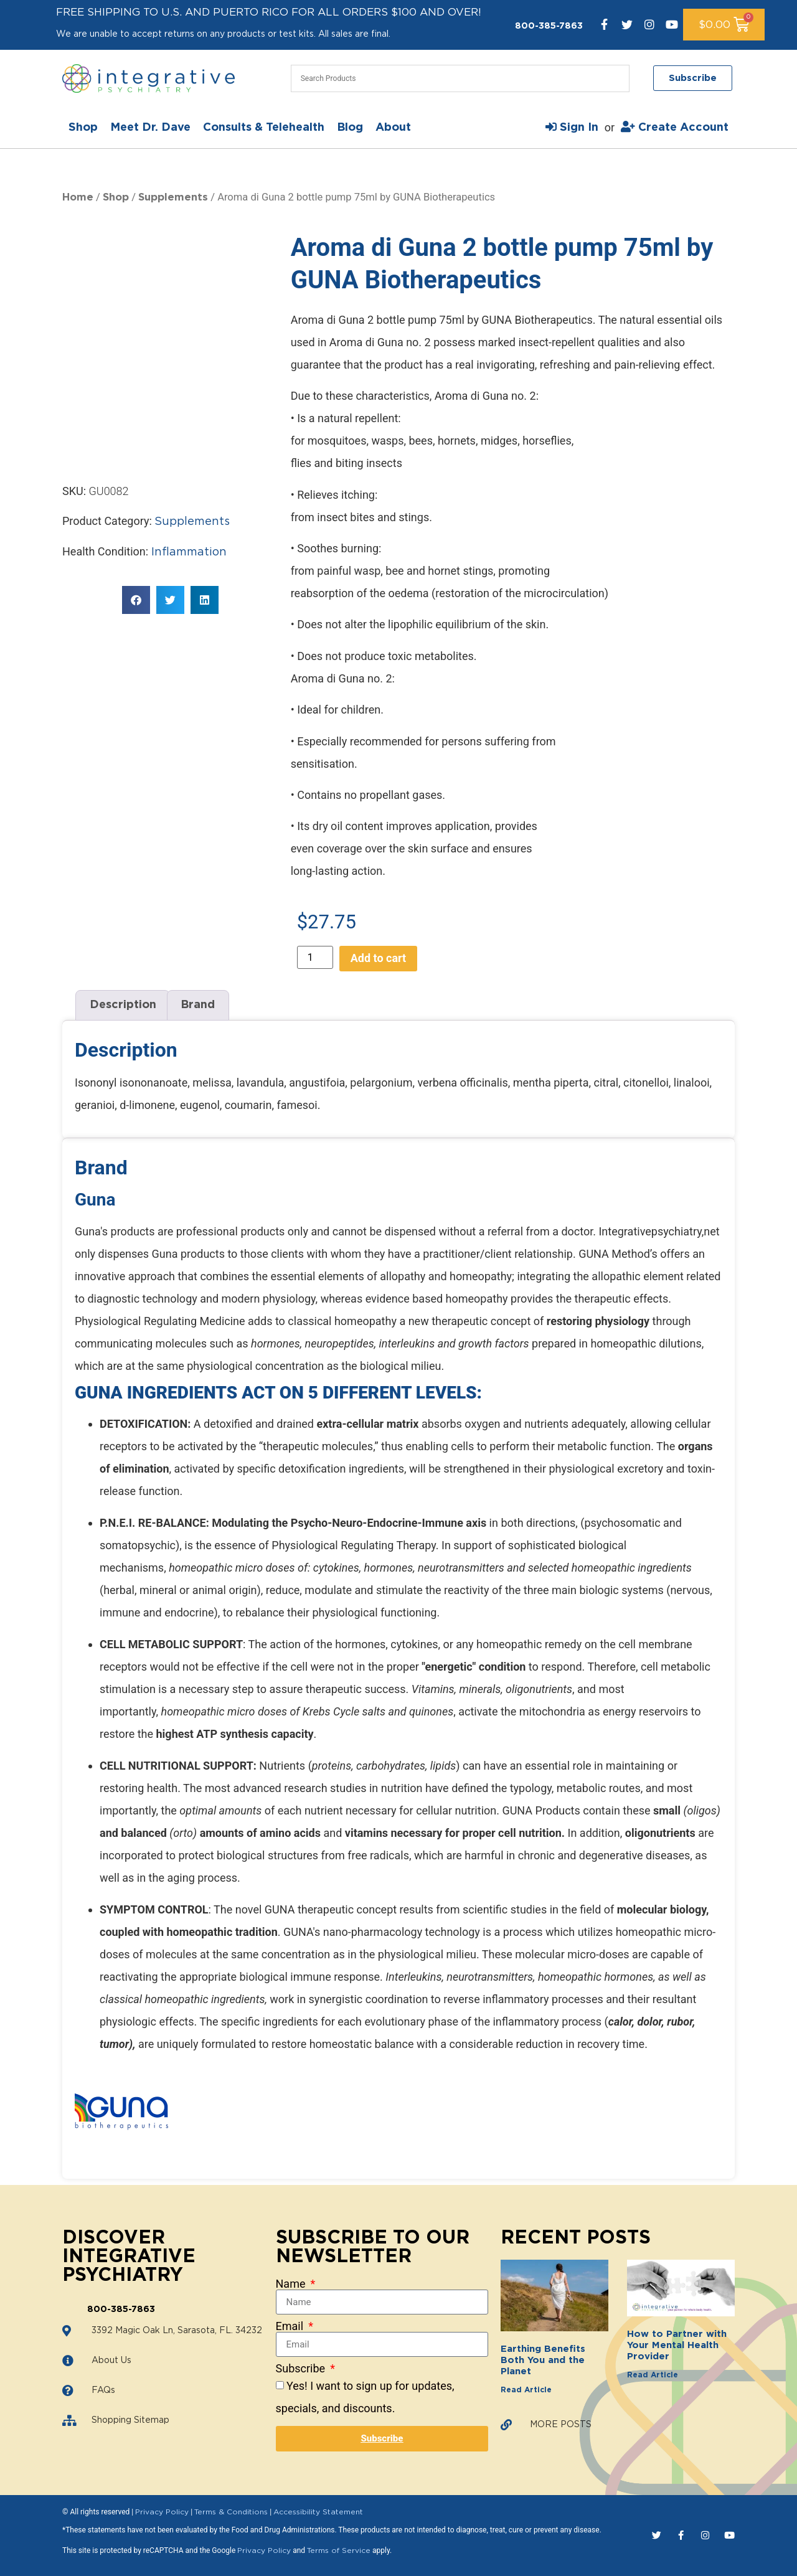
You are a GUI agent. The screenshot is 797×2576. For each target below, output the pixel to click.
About (393, 127)
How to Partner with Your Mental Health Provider (677, 2345)
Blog (350, 127)
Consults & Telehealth (263, 127)
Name (292, 2284)
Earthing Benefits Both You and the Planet (543, 2360)
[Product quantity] (315, 957)
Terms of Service (338, 2550)
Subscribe (302, 2368)
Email (291, 2326)
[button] (136, 600)
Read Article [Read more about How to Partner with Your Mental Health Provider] (652, 2375)
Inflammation (189, 552)
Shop (83, 127)
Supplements (173, 197)
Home (77, 197)
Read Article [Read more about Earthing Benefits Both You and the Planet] (526, 2390)
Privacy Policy (162, 2512)
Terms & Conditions (231, 2512)
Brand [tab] (198, 1005)
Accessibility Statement (318, 2512)
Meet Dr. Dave (150, 127)
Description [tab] (123, 1005)
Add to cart (378, 958)
